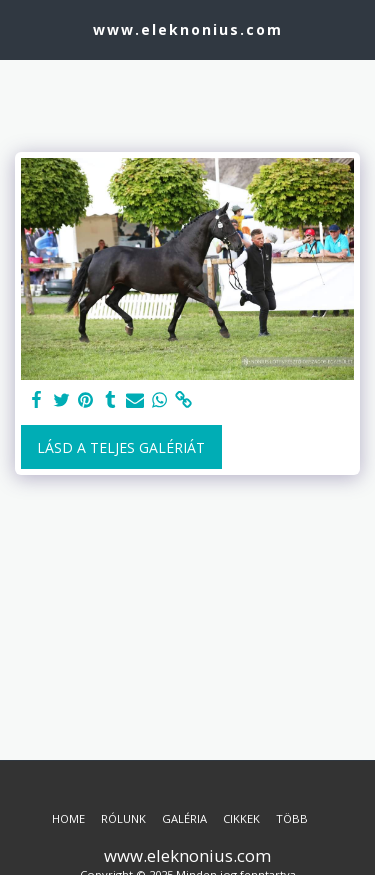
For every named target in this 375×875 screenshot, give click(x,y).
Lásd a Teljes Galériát (121, 447)
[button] (22, 28)
